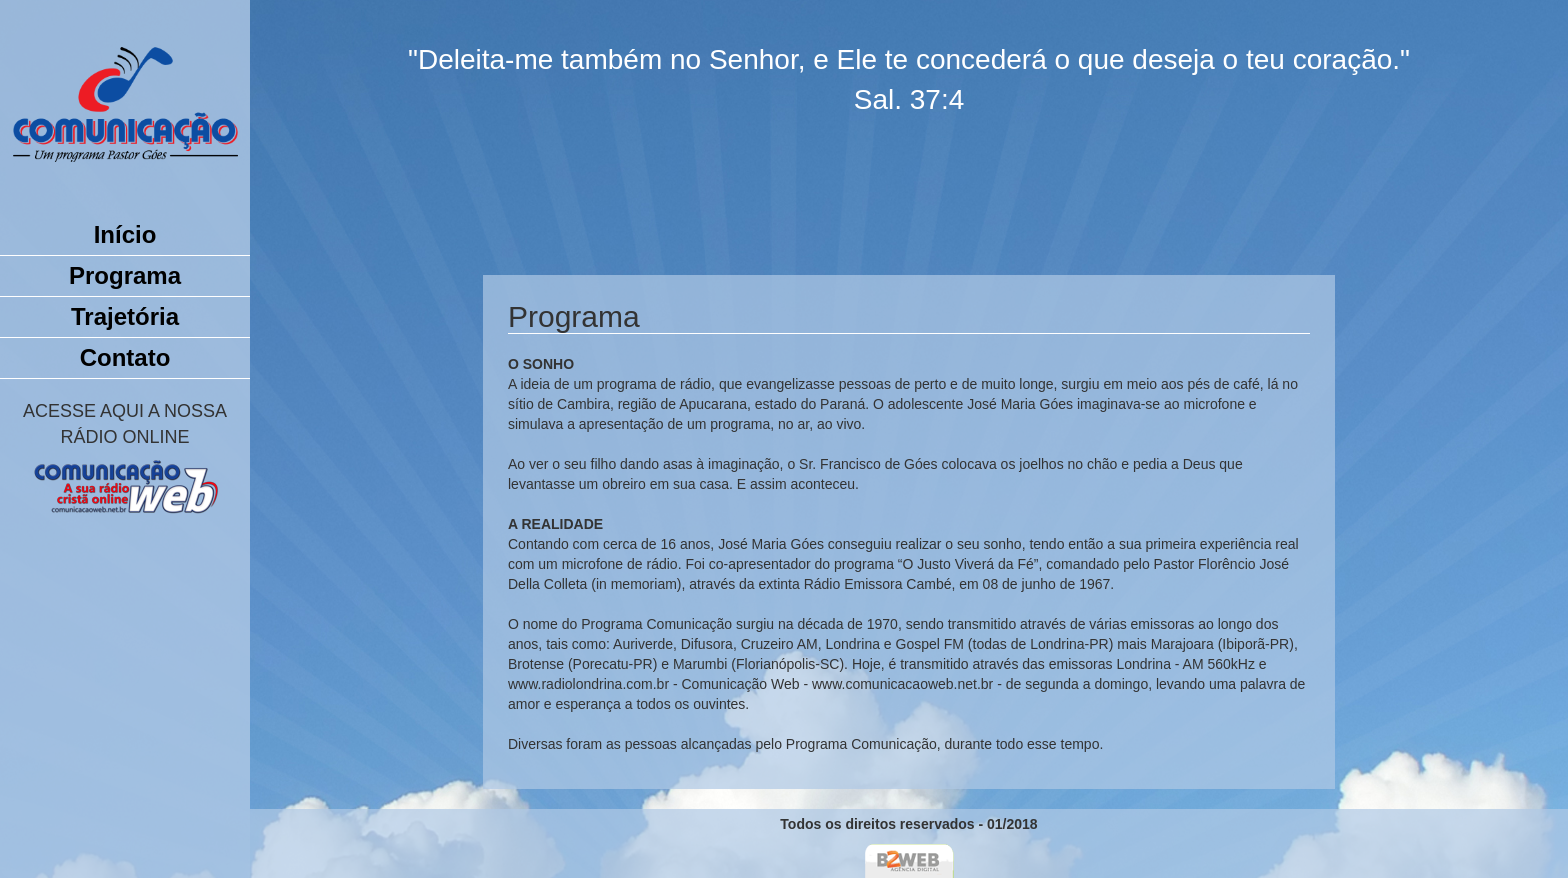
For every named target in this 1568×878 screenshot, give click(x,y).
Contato (125, 357)
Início (125, 234)
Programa (125, 275)
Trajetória (125, 316)
